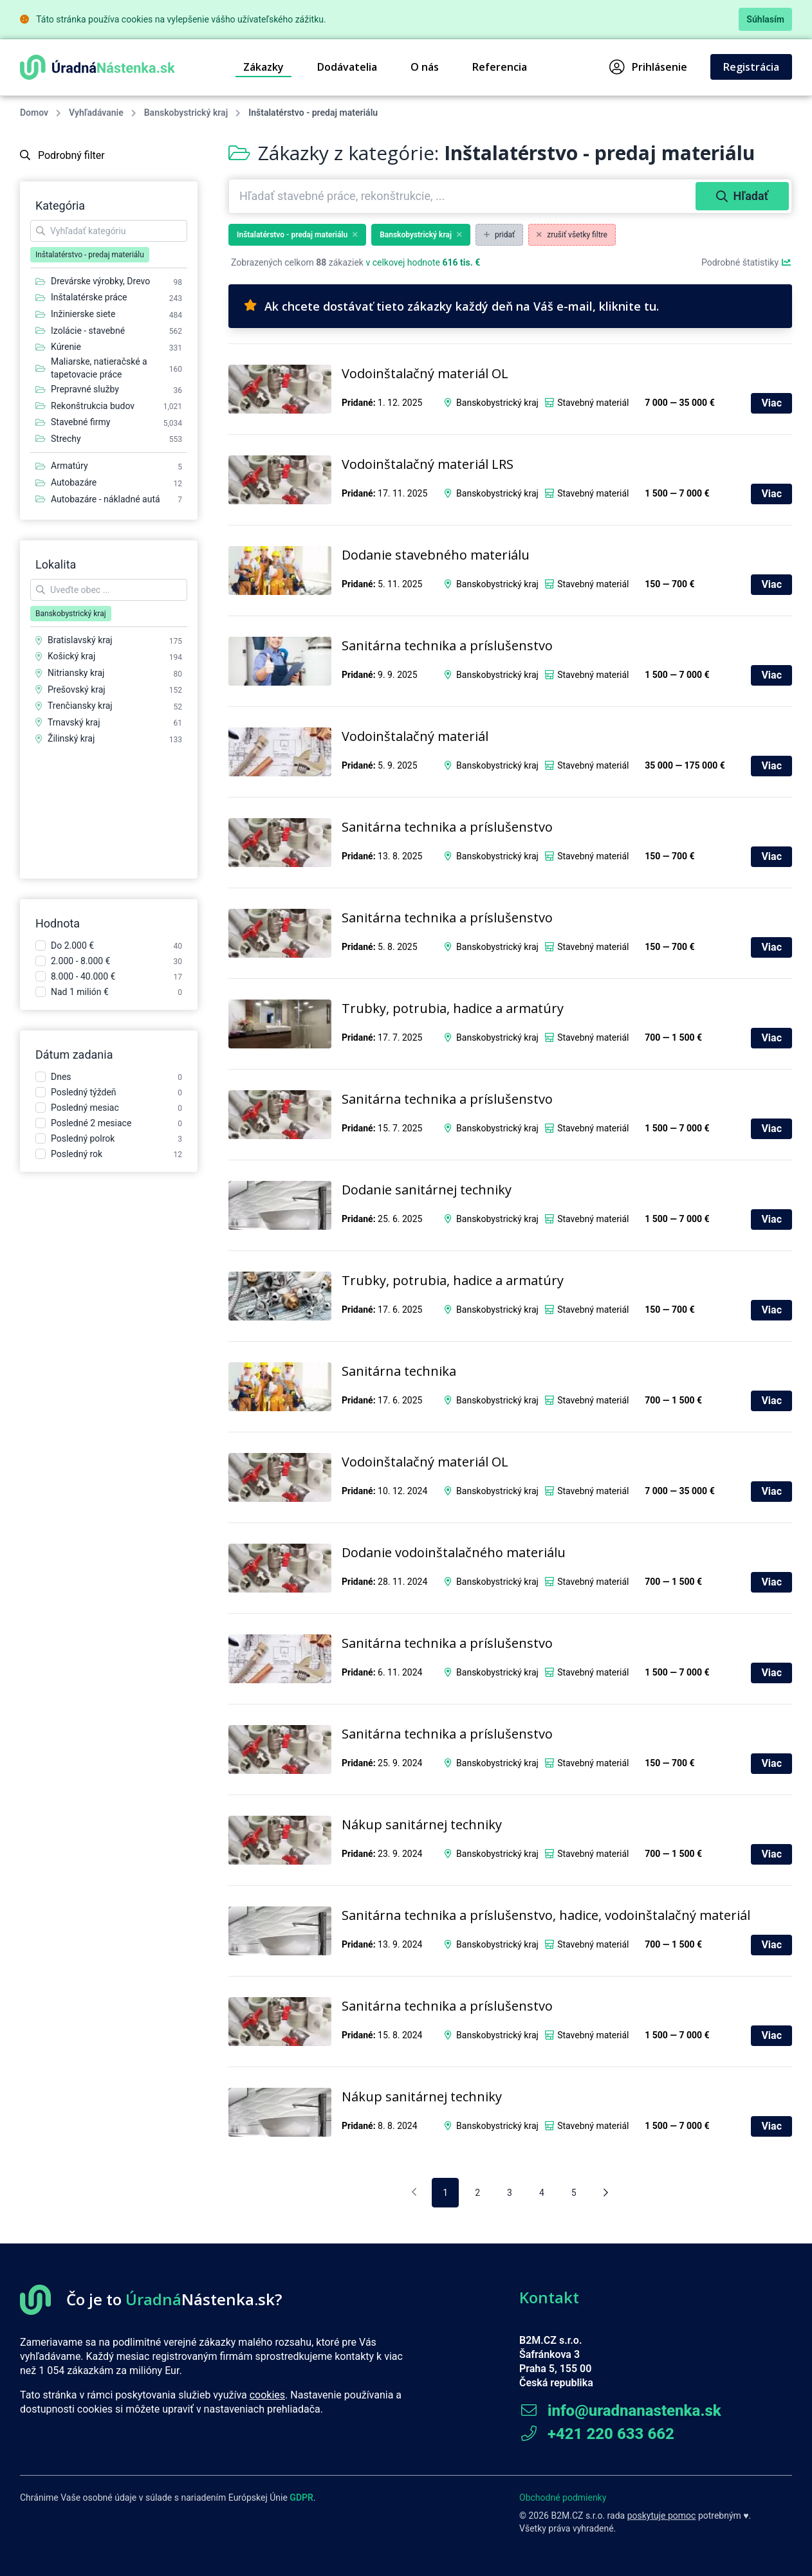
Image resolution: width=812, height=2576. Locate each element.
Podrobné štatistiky (746, 262)
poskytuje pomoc (661, 2515)
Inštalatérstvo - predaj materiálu (297, 234)
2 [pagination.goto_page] (477, 2193)
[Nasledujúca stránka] (606, 2192)
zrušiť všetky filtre (572, 234)
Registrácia (751, 67)
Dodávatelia (347, 67)
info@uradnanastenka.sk (620, 2411)
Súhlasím (765, 19)
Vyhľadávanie (96, 112)
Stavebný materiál (593, 402)
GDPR (301, 2497)
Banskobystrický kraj (186, 112)
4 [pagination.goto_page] (541, 2193)
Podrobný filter (62, 155)
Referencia (499, 67)
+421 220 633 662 (596, 2434)
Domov (34, 112)
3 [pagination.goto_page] (509, 2193)
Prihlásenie (648, 67)
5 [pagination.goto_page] (574, 2193)
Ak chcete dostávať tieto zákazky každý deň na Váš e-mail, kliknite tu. (451, 306)
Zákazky (263, 67)
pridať (499, 234)
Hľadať (742, 196)
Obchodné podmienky (562, 2497)
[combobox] (464, 196)
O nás (425, 67)
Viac (771, 403)
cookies (267, 2395)
